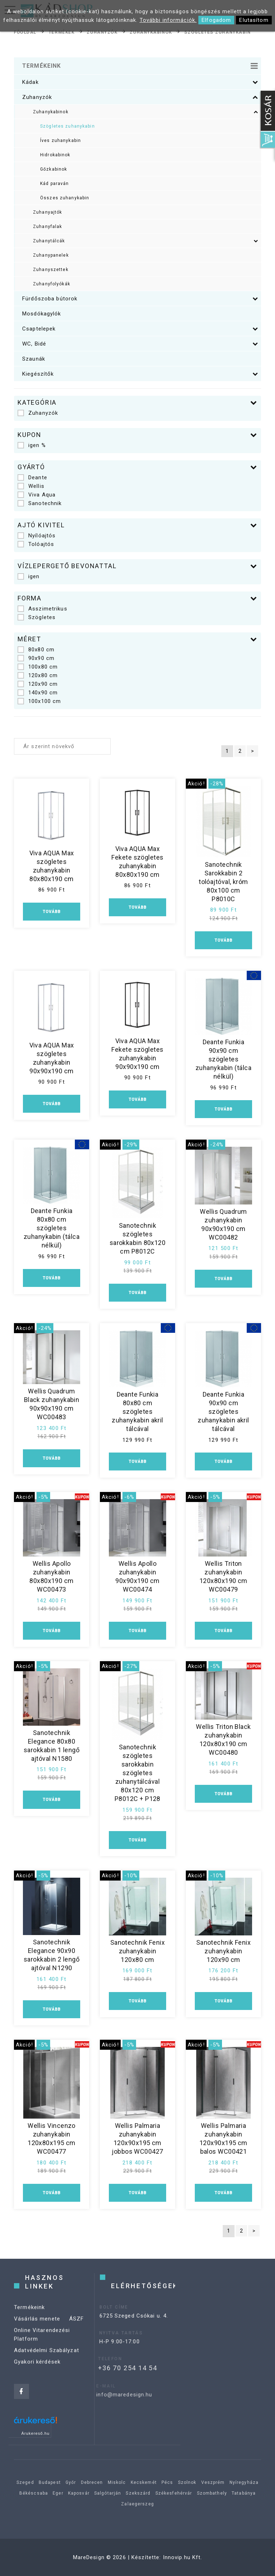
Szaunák (33, 359)
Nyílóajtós (37, 535)
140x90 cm (38, 692)
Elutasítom (253, 20)
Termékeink (29, 2321)
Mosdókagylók (41, 313)
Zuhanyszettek (50, 269)
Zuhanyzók (102, 31)
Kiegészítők (140, 373)
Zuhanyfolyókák (51, 283)
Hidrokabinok (55, 154)
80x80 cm (36, 649)
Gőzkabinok (53, 169)
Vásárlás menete (37, 2332)
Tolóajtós (36, 544)
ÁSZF (76, 2332)
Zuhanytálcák (145, 241)
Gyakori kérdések (37, 2375)
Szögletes (37, 617)
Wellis (31, 486)
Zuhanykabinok (151, 31)
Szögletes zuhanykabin (217, 31)
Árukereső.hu (35, 2433)
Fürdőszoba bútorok (140, 298)
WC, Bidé (140, 343)
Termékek (61, 31)
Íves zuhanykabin (60, 140)
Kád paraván (54, 183)
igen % (32, 445)
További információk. (168, 20)
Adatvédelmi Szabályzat (46, 2364)
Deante (32, 477)
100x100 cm (39, 701)
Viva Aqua (37, 494)
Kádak (140, 82)
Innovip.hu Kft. (182, 2557)
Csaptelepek (140, 328)
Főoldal (25, 31)
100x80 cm (38, 667)
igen (29, 576)
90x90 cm (36, 658)
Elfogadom (216, 20)
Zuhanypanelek (51, 255)
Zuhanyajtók (47, 212)
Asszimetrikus (42, 608)
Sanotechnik (40, 503)
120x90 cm (38, 684)
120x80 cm (38, 675)
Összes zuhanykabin (64, 197)
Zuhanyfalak (47, 226)
